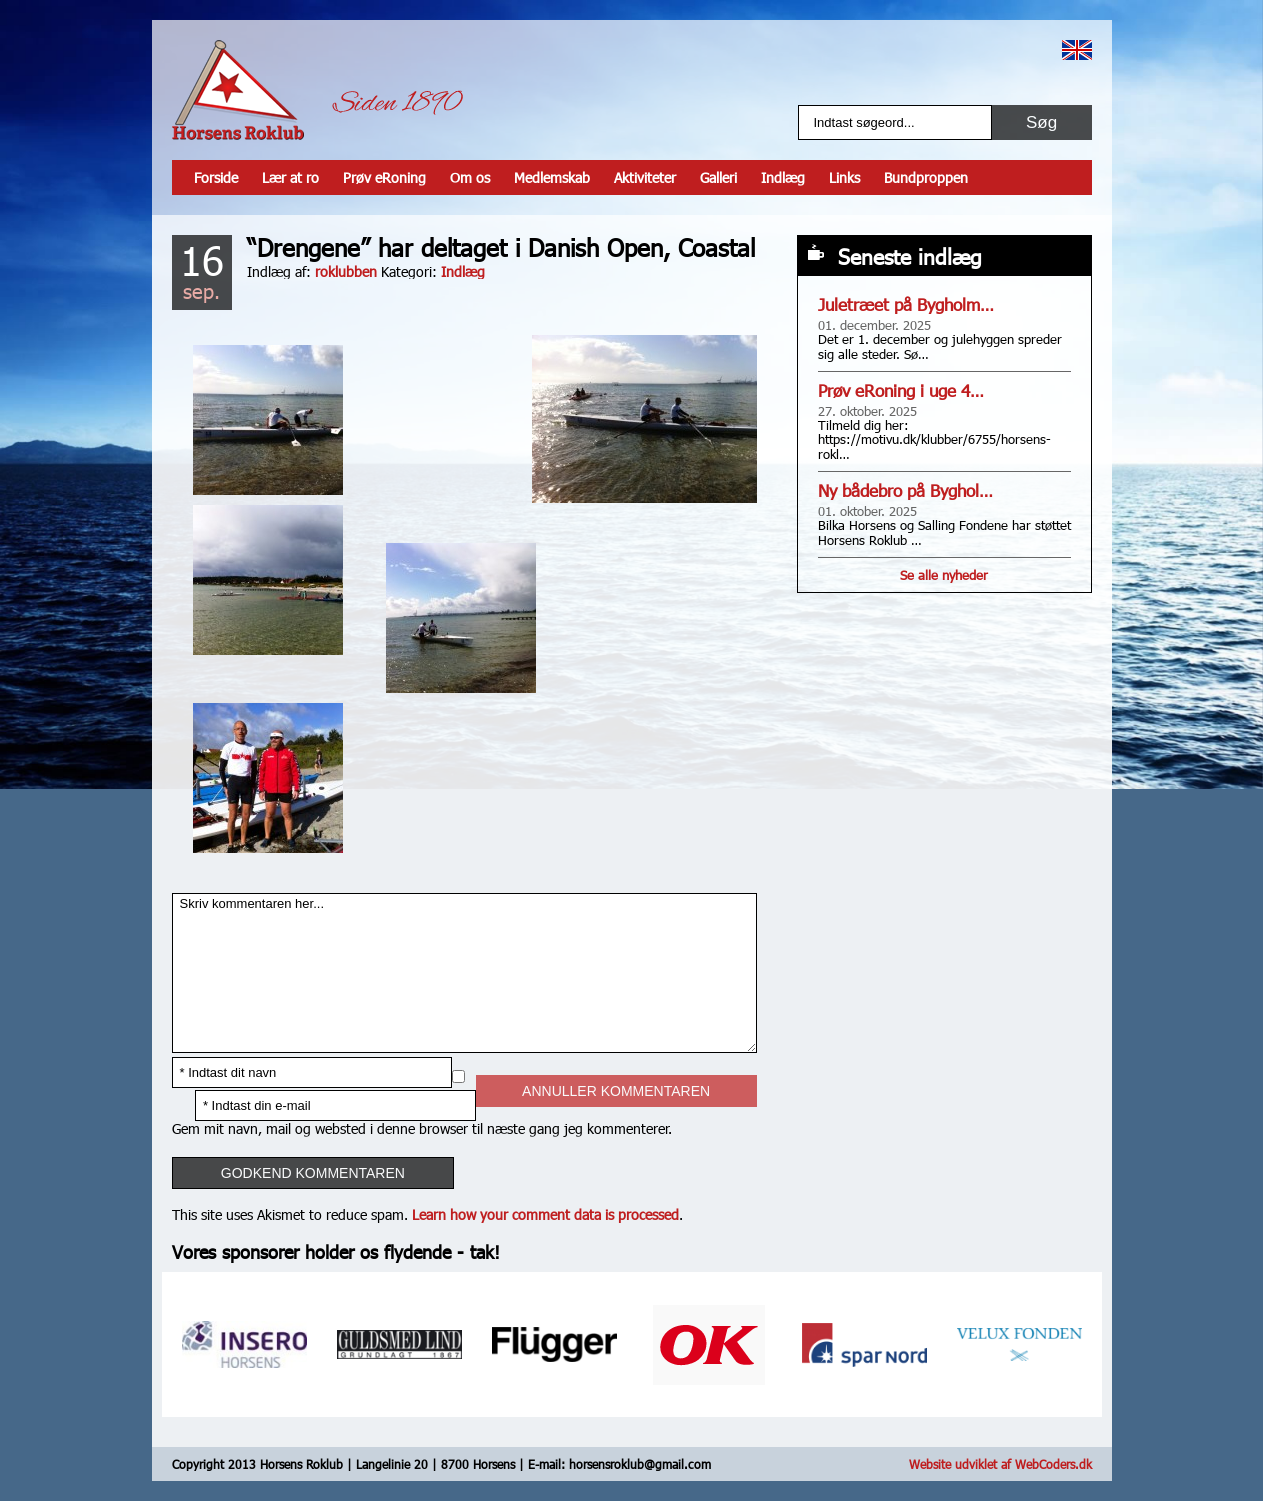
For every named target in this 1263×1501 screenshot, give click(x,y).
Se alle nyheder (944, 575)
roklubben (346, 271)
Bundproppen (926, 177)
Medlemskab (552, 177)
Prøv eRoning (384, 177)
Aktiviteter (645, 177)
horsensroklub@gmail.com (640, 1464)
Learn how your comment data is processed (545, 1214)
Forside (216, 177)
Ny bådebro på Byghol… (905, 490)
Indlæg (783, 177)
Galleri (718, 177)
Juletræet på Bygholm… (906, 304)
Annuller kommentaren (616, 1091)
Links (844, 177)
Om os (470, 177)
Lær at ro (290, 177)
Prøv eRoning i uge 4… (901, 390)
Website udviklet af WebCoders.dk (1000, 1464)
